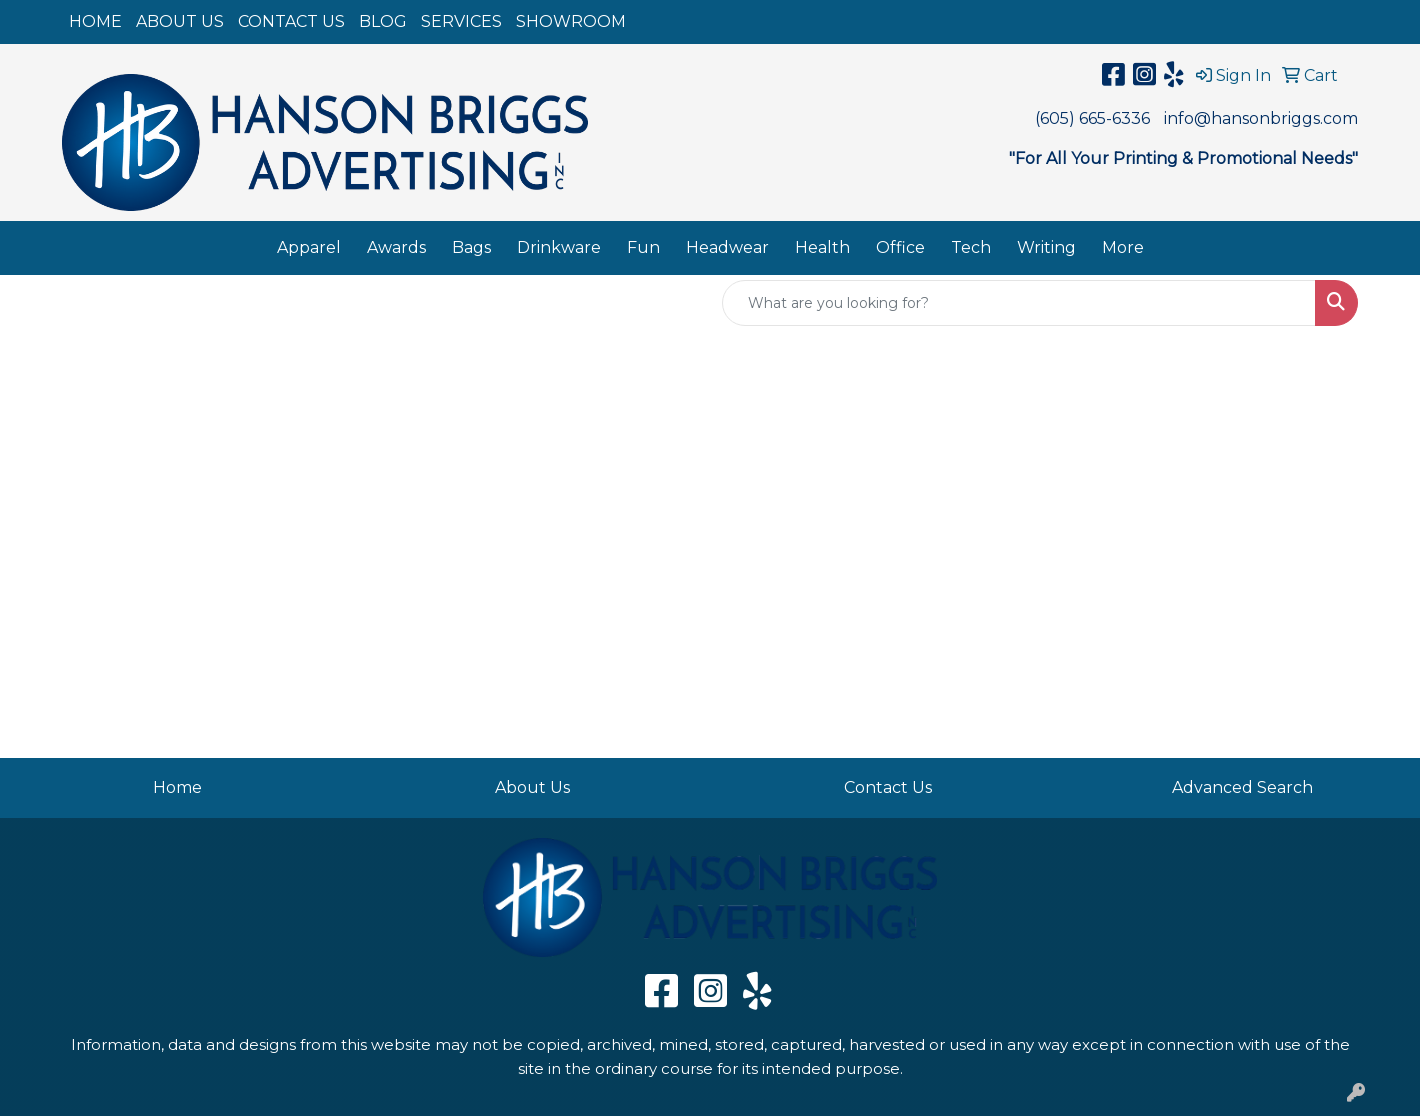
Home (177, 787)
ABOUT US (180, 21)
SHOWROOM (571, 21)
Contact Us (888, 787)
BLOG (383, 21)
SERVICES (461, 21)
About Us (532, 787)
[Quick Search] (1019, 303)
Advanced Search (1242, 787)
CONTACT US (291, 21)
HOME (95, 21)
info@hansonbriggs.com (1261, 118)
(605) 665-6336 (1092, 118)
